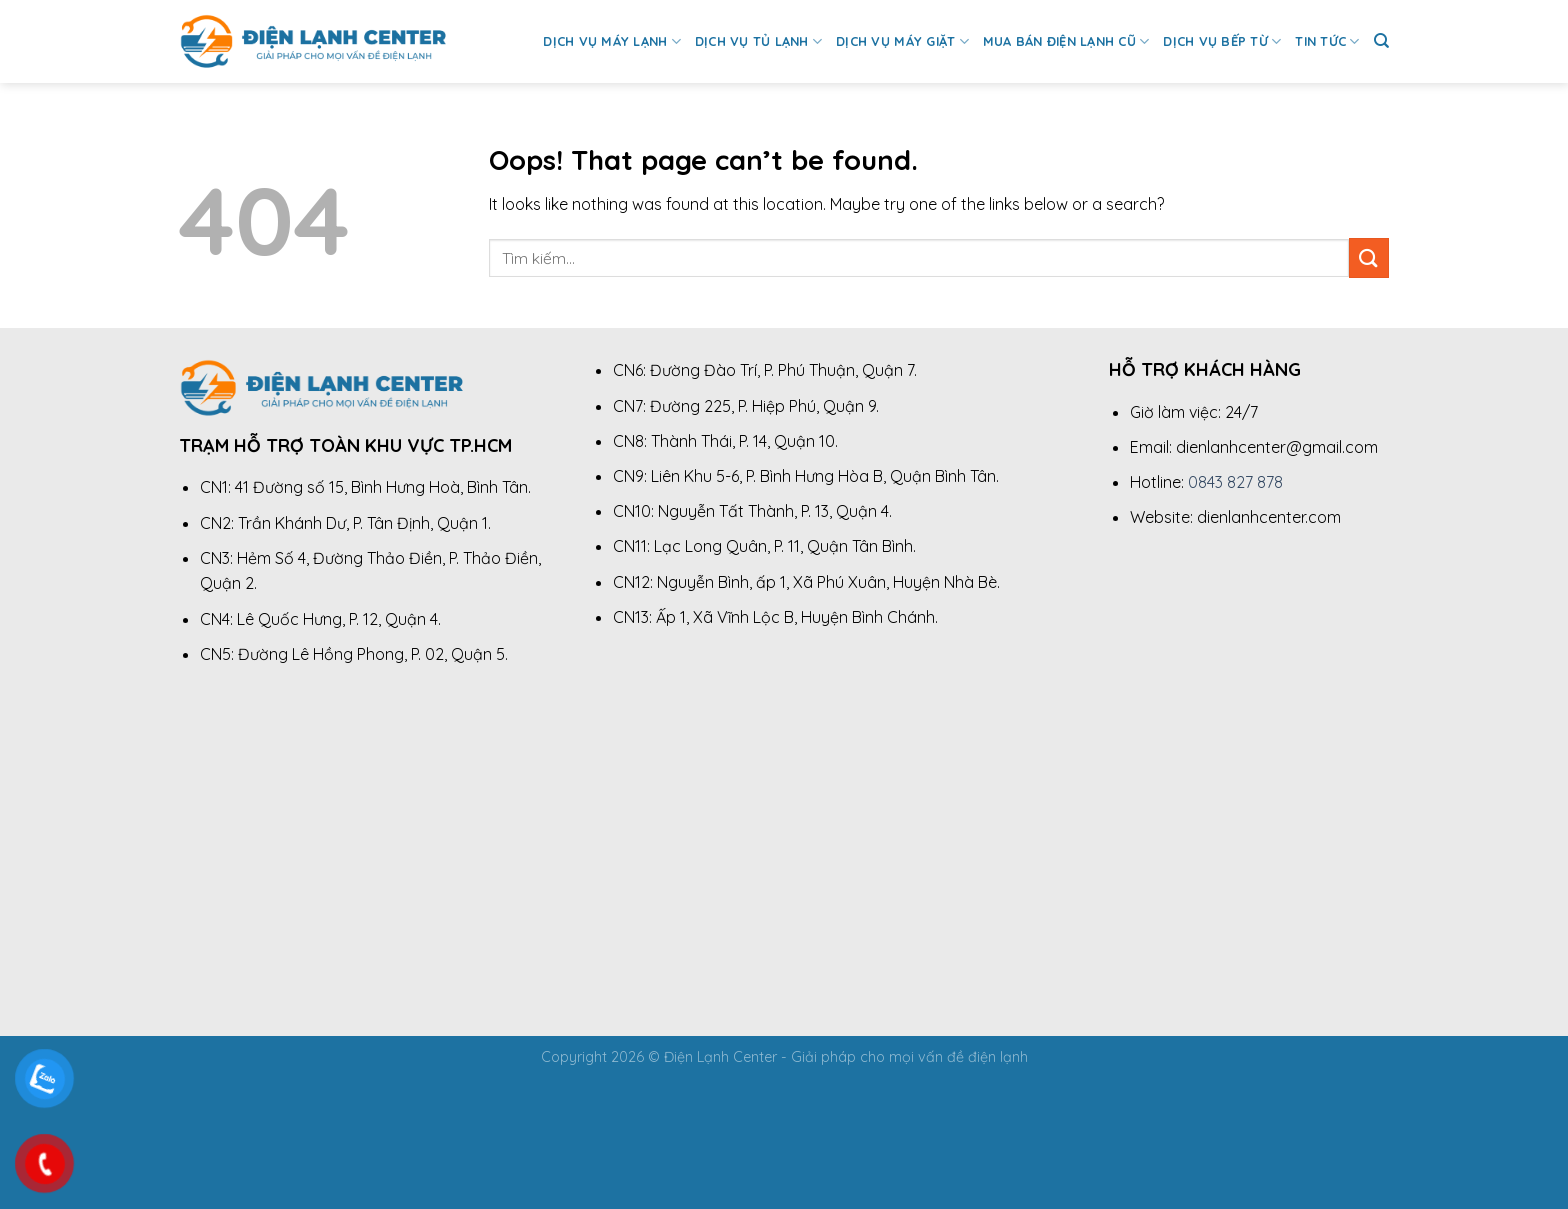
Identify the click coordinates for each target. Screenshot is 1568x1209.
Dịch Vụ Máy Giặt (902, 41)
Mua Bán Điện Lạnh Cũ (1066, 41)
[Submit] (1369, 257)
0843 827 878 (1235, 482)
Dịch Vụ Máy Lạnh (612, 41)
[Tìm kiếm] (1381, 41)
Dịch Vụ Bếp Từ (1222, 41)
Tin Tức (1327, 41)
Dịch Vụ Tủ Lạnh (758, 41)
